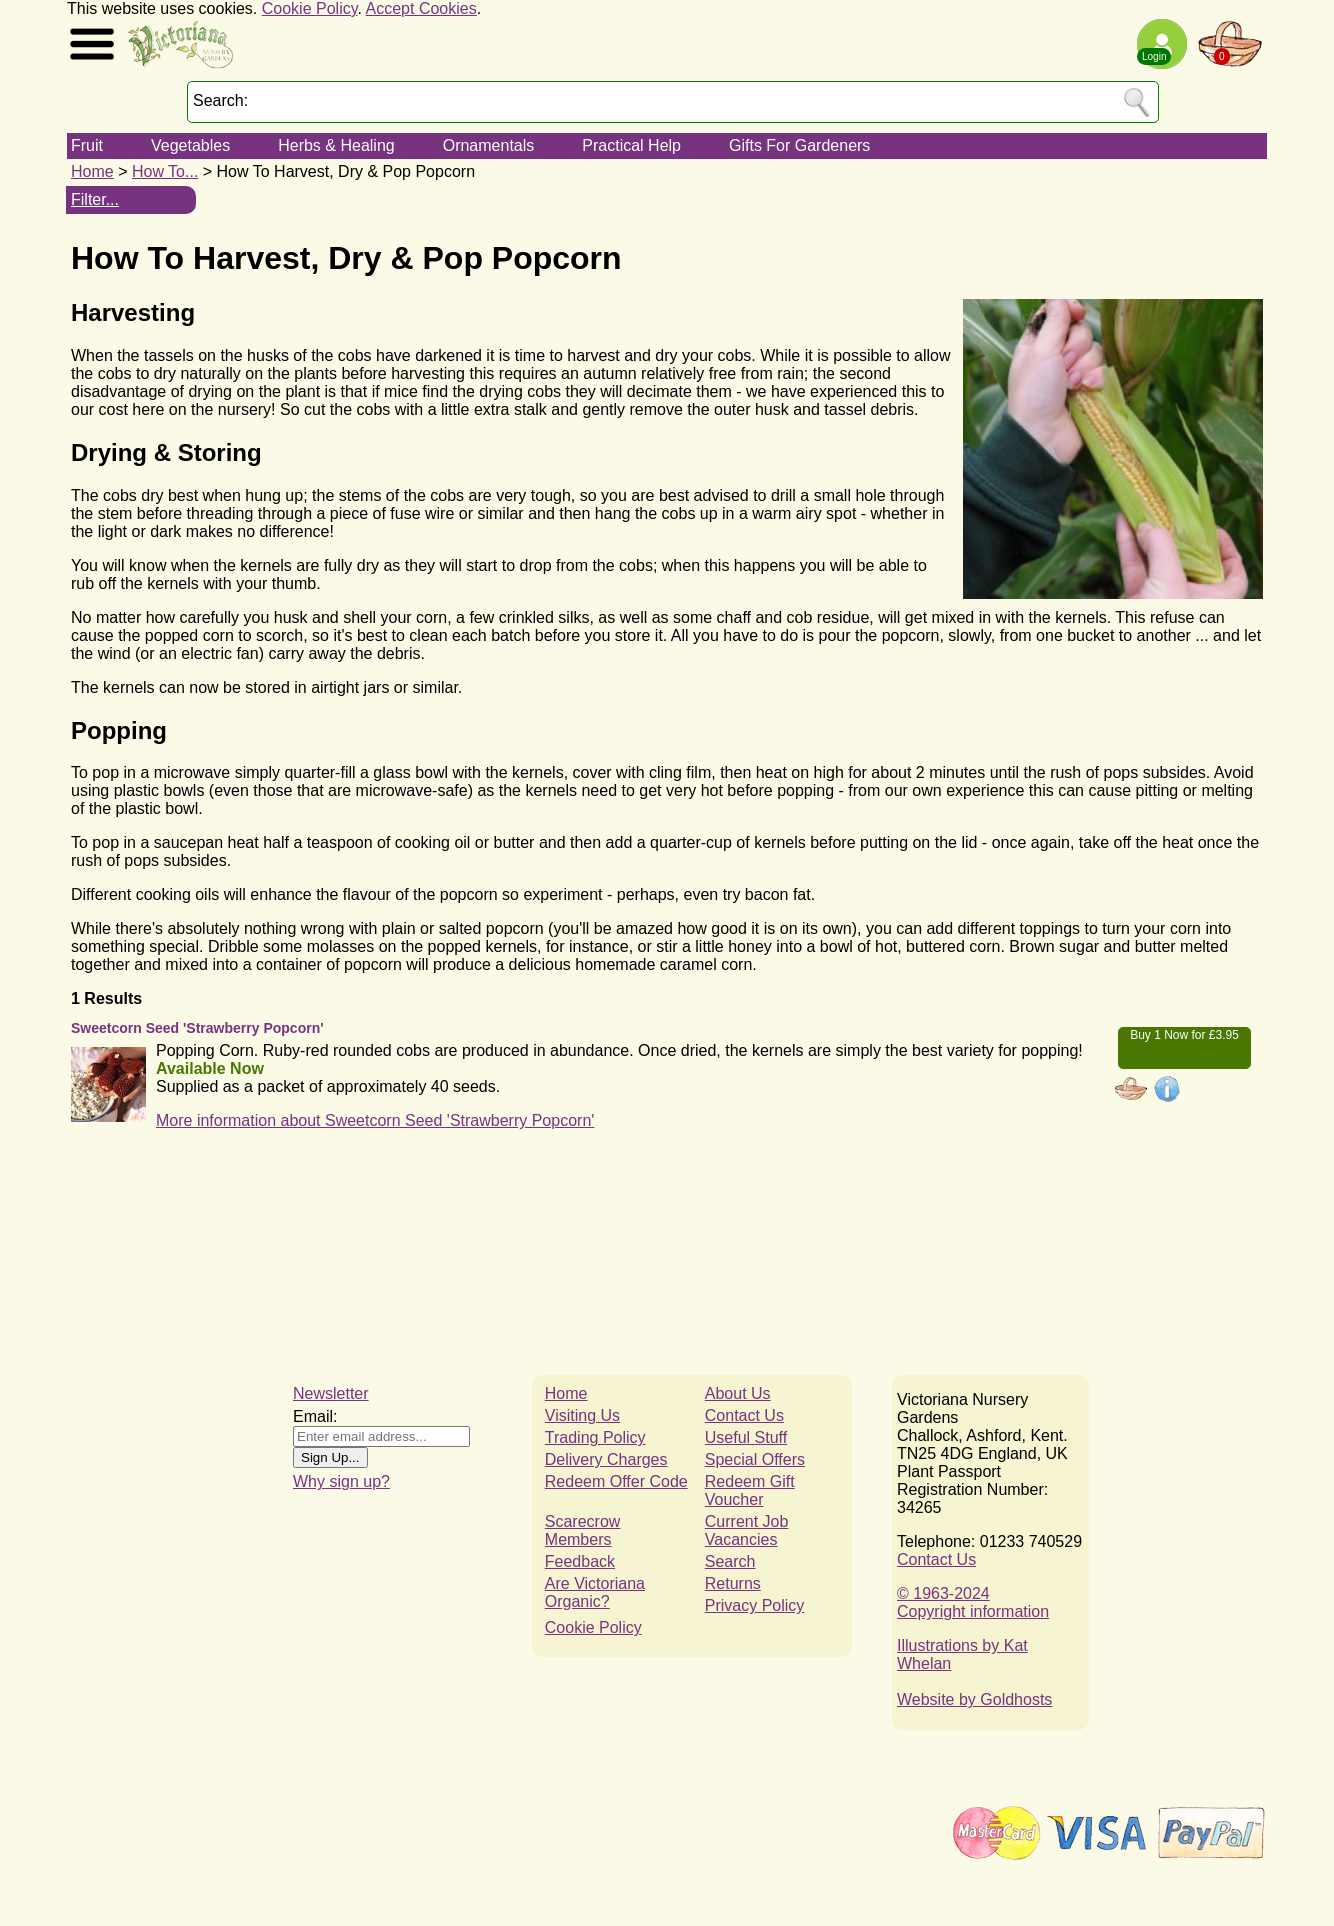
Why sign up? (341, 1481)
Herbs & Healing (336, 145)
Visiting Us (582, 1415)
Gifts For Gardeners (799, 145)
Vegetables (190, 145)
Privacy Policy (755, 1605)
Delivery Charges (606, 1459)
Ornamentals (489, 145)
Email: (315, 1416)
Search (730, 1561)
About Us (738, 1393)
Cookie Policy (310, 8)
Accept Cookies (421, 8)
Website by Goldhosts (974, 1699)
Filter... (95, 199)
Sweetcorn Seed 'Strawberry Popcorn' (197, 1028)
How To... (165, 171)
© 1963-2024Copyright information (973, 1602)
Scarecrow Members (583, 1530)
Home (92, 171)
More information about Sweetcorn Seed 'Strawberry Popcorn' (375, 1120)
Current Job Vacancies (747, 1530)
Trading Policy (595, 1437)
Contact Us (744, 1415)
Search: (220, 100)
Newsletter (331, 1393)
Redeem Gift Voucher (750, 1490)
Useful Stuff (746, 1437)
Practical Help (631, 145)
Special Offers (755, 1459)
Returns (733, 1583)
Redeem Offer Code (616, 1481)
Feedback (580, 1561)
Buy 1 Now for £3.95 (1184, 1035)
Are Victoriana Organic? (595, 1592)
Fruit (87, 145)
